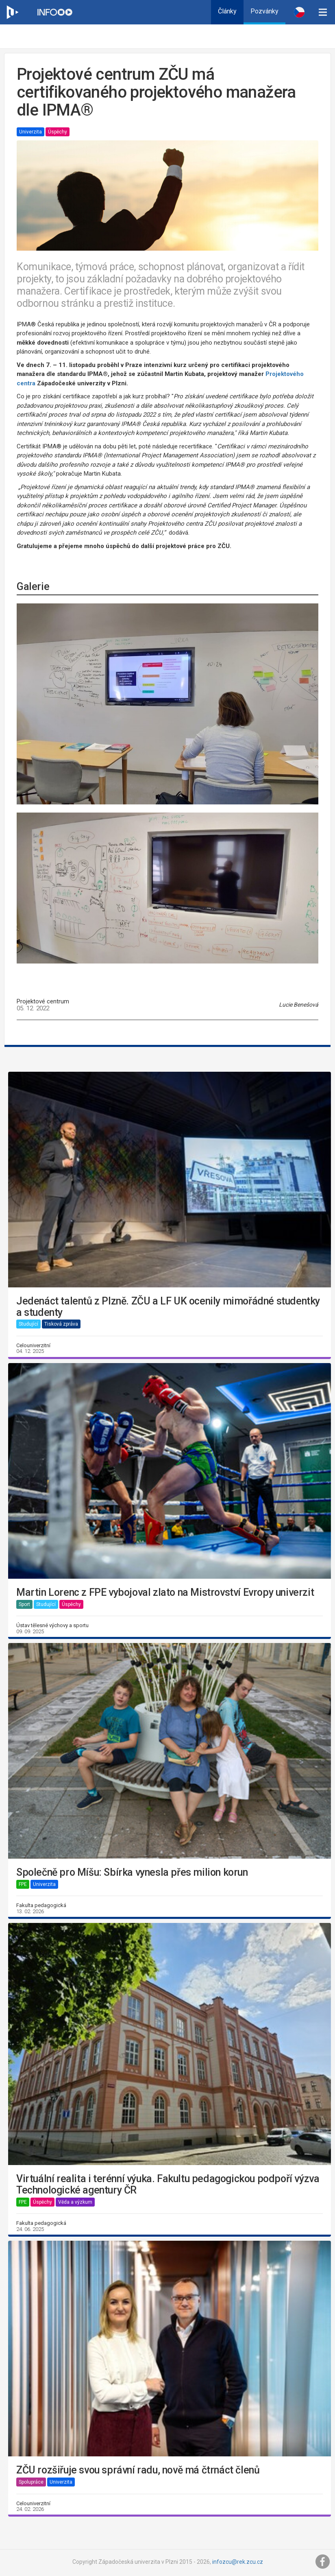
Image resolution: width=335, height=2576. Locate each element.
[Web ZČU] (12, 12)
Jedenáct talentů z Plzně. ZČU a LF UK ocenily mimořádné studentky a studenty (168, 1307)
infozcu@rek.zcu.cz (237, 2562)
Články (227, 11)
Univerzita (30, 132)
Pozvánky (264, 11)
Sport (24, 1604)
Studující (28, 1324)
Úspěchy (57, 132)
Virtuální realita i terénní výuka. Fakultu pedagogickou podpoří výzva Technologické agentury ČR (167, 2184)
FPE (23, 1884)
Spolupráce (31, 2482)
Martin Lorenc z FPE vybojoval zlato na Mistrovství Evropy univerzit (165, 1592)
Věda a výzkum (75, 2202)
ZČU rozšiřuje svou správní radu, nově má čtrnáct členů (137, 2470)
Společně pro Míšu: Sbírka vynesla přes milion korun (132, 1872)
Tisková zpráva (61, 1324)
